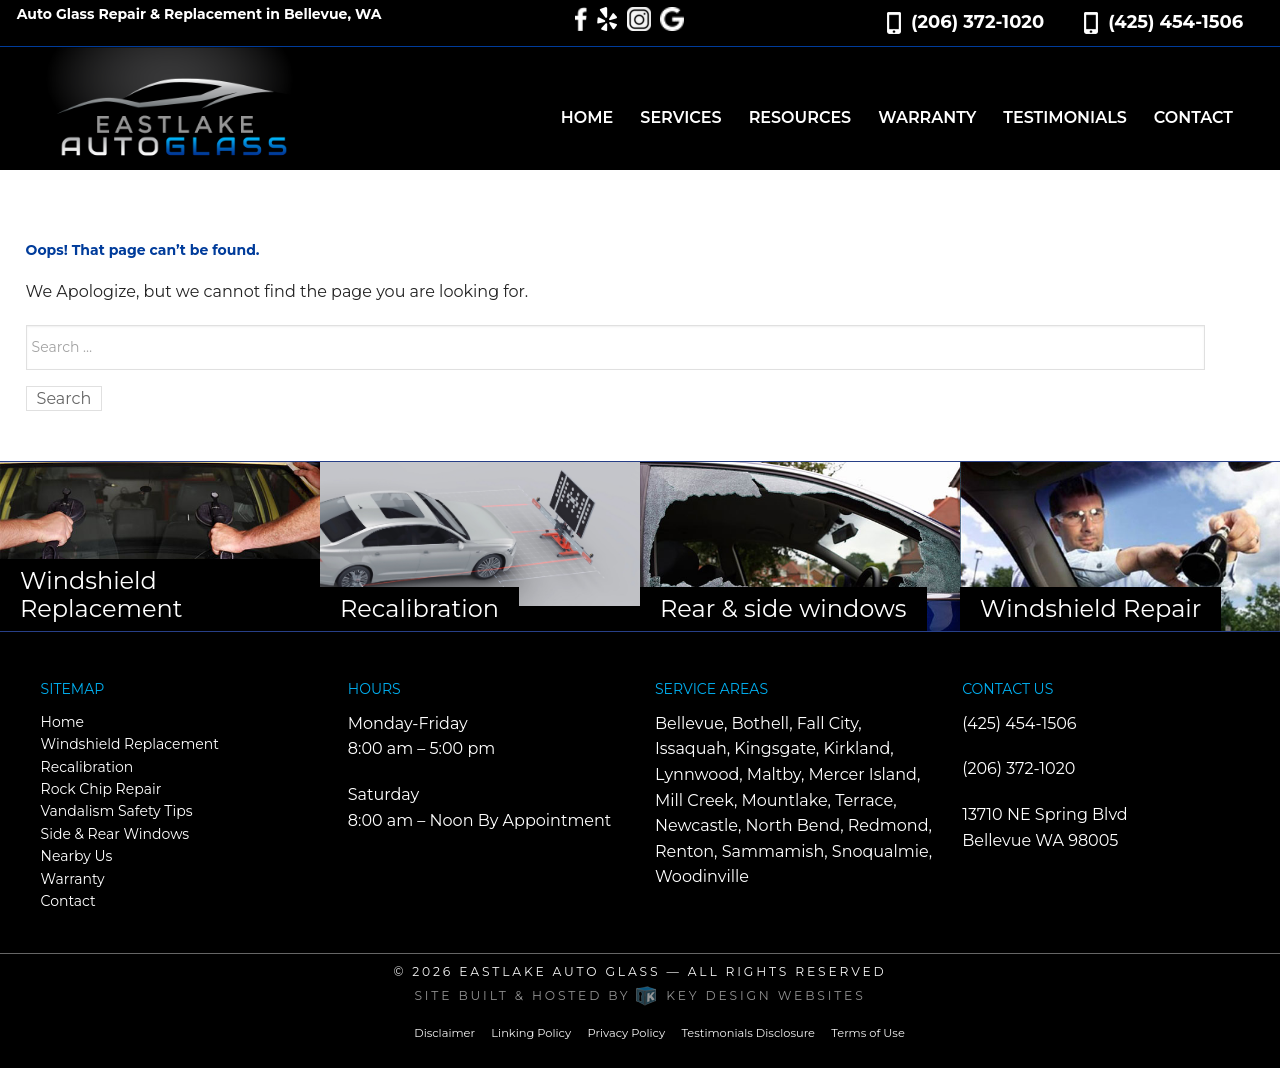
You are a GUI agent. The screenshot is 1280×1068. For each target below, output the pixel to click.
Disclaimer (444, 1033)
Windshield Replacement (130, 744)
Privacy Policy (626, 1033)
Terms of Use (867, 1033)
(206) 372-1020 (977, 22)
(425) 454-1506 (1175, 22)
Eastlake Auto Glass (559, 971)
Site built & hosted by (639, 995)
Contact (1193, 117)
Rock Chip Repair (101, 789)
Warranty (927, 117)
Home (587, 117)
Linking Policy (531, 1033)
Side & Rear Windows (115, 834)
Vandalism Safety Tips (117, 811)
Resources (800, 117)
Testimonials (1064, 117)
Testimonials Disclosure (748, 1033)
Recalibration (87, 767)
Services (680, 117)
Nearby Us (77, 856)
